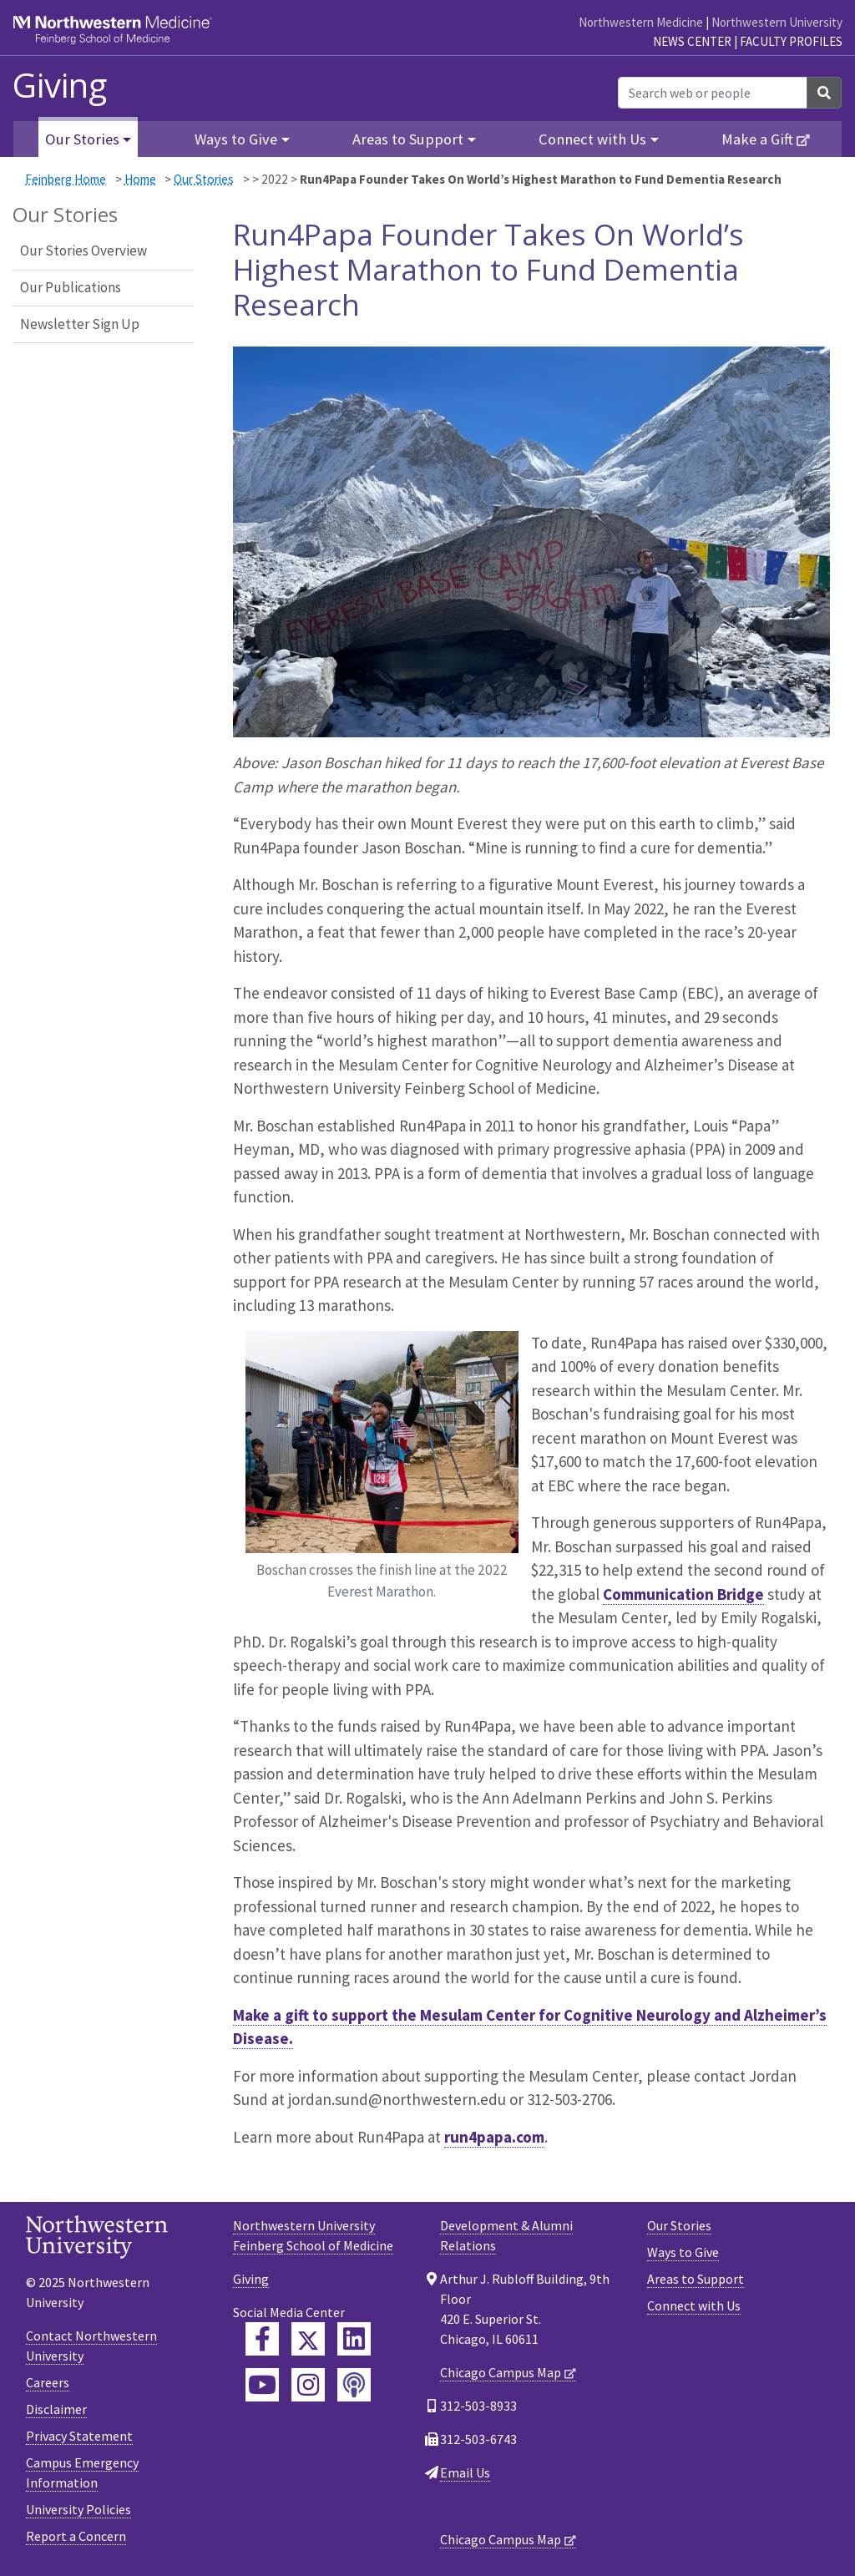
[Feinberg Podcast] (354, 2384)
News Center (692, 41)
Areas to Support (695, 2278)
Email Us (465, 2472)
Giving (60, 85)
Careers (47, 2382)
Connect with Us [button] (592, 139)
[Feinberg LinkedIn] (354, 2339)
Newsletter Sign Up (79, 324)
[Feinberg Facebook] (262, 2339)
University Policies (78, 2509)
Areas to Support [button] (407, 139)
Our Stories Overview (83, 250)
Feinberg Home (65, 179)
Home (140, 179)
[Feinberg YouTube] (262, 2384)
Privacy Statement (79, 2435)
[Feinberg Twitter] (308, 2339)
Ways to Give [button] (236, 139)
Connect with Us (694, 2305)
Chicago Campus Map (500, 2372)
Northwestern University (776, 22)
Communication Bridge (683, 1594)
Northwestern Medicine (641, 22)
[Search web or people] (712, 93)
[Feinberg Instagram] (308, 2384)
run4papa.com (494, 2137)
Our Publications (70, 287)
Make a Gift (757, 139)
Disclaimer (56, 2409)
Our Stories (204, 179)
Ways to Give (683, 2252)
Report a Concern (76, 2536)
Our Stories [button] (82, 139)
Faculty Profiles (791, 41)
